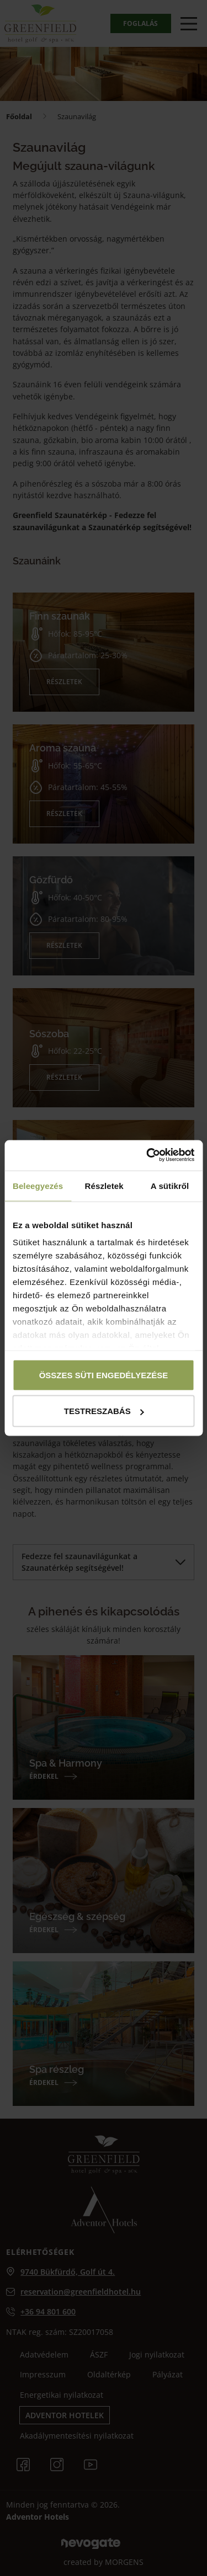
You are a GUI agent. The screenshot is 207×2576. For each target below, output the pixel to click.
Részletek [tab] (104, 1186)
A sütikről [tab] (170, 1186)
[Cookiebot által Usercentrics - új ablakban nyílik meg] (147, 1155)
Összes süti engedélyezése (103, 1375)
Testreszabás (104, 1411)
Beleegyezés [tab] (38, 1186)
